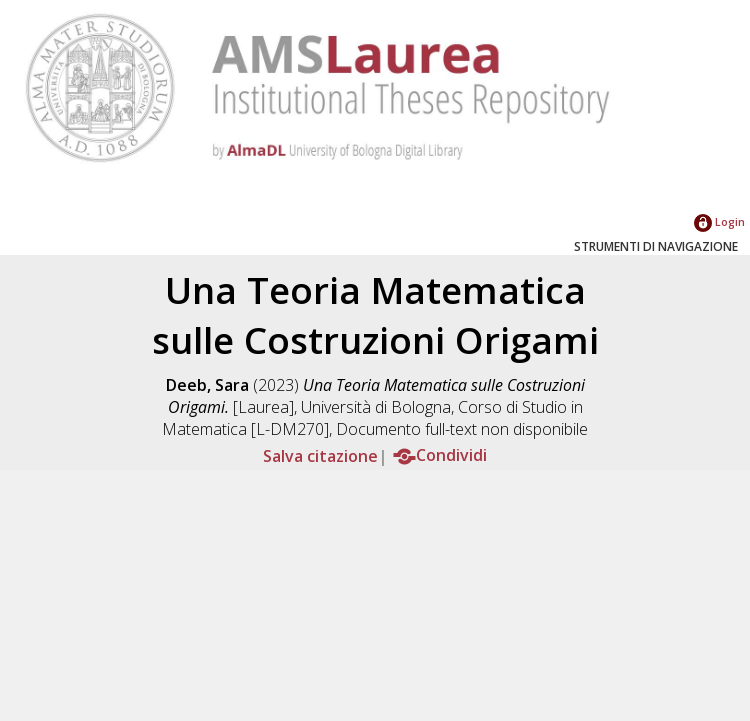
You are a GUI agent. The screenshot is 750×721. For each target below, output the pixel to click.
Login (719, 221)
